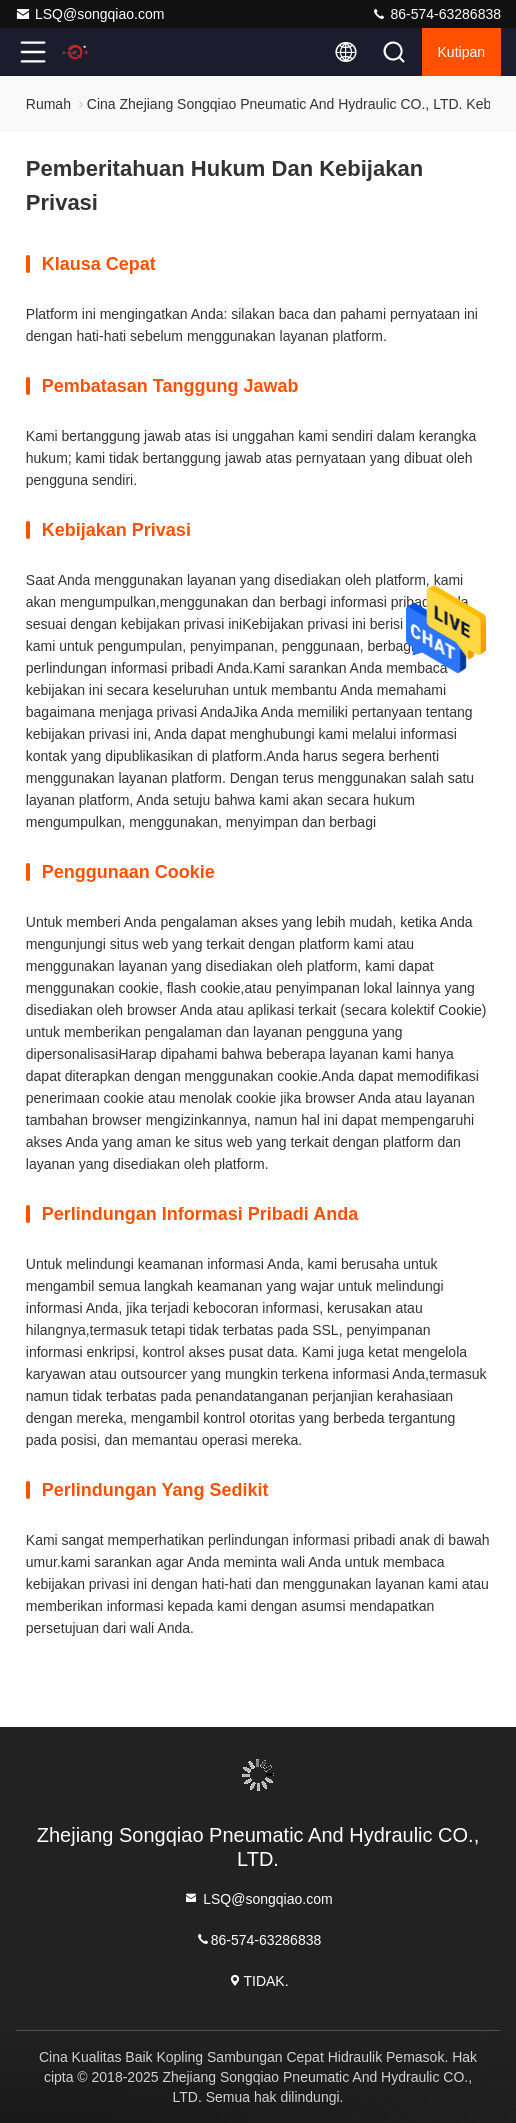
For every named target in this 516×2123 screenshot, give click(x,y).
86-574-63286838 (436, 14)
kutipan (461, 52)
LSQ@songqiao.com (89, 14)
